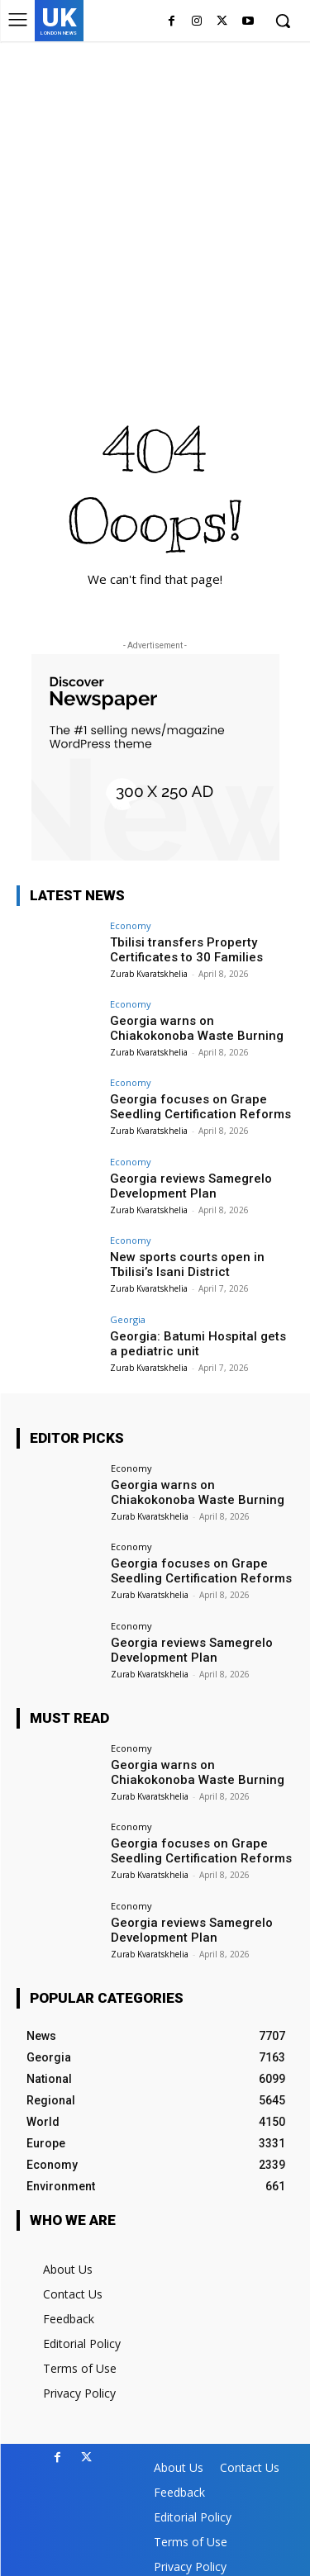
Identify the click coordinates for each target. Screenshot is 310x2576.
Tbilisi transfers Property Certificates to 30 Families (186, 950)
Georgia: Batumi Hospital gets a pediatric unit (198, 1344)
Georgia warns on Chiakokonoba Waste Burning (197, 1028)
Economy (130, 925)
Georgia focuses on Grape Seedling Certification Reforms (200, 1107)
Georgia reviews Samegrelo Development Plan (191, 1186)
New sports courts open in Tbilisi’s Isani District (187, 1264)
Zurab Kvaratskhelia (149, 974)
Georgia (127, 1319)
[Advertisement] (155, 204)
